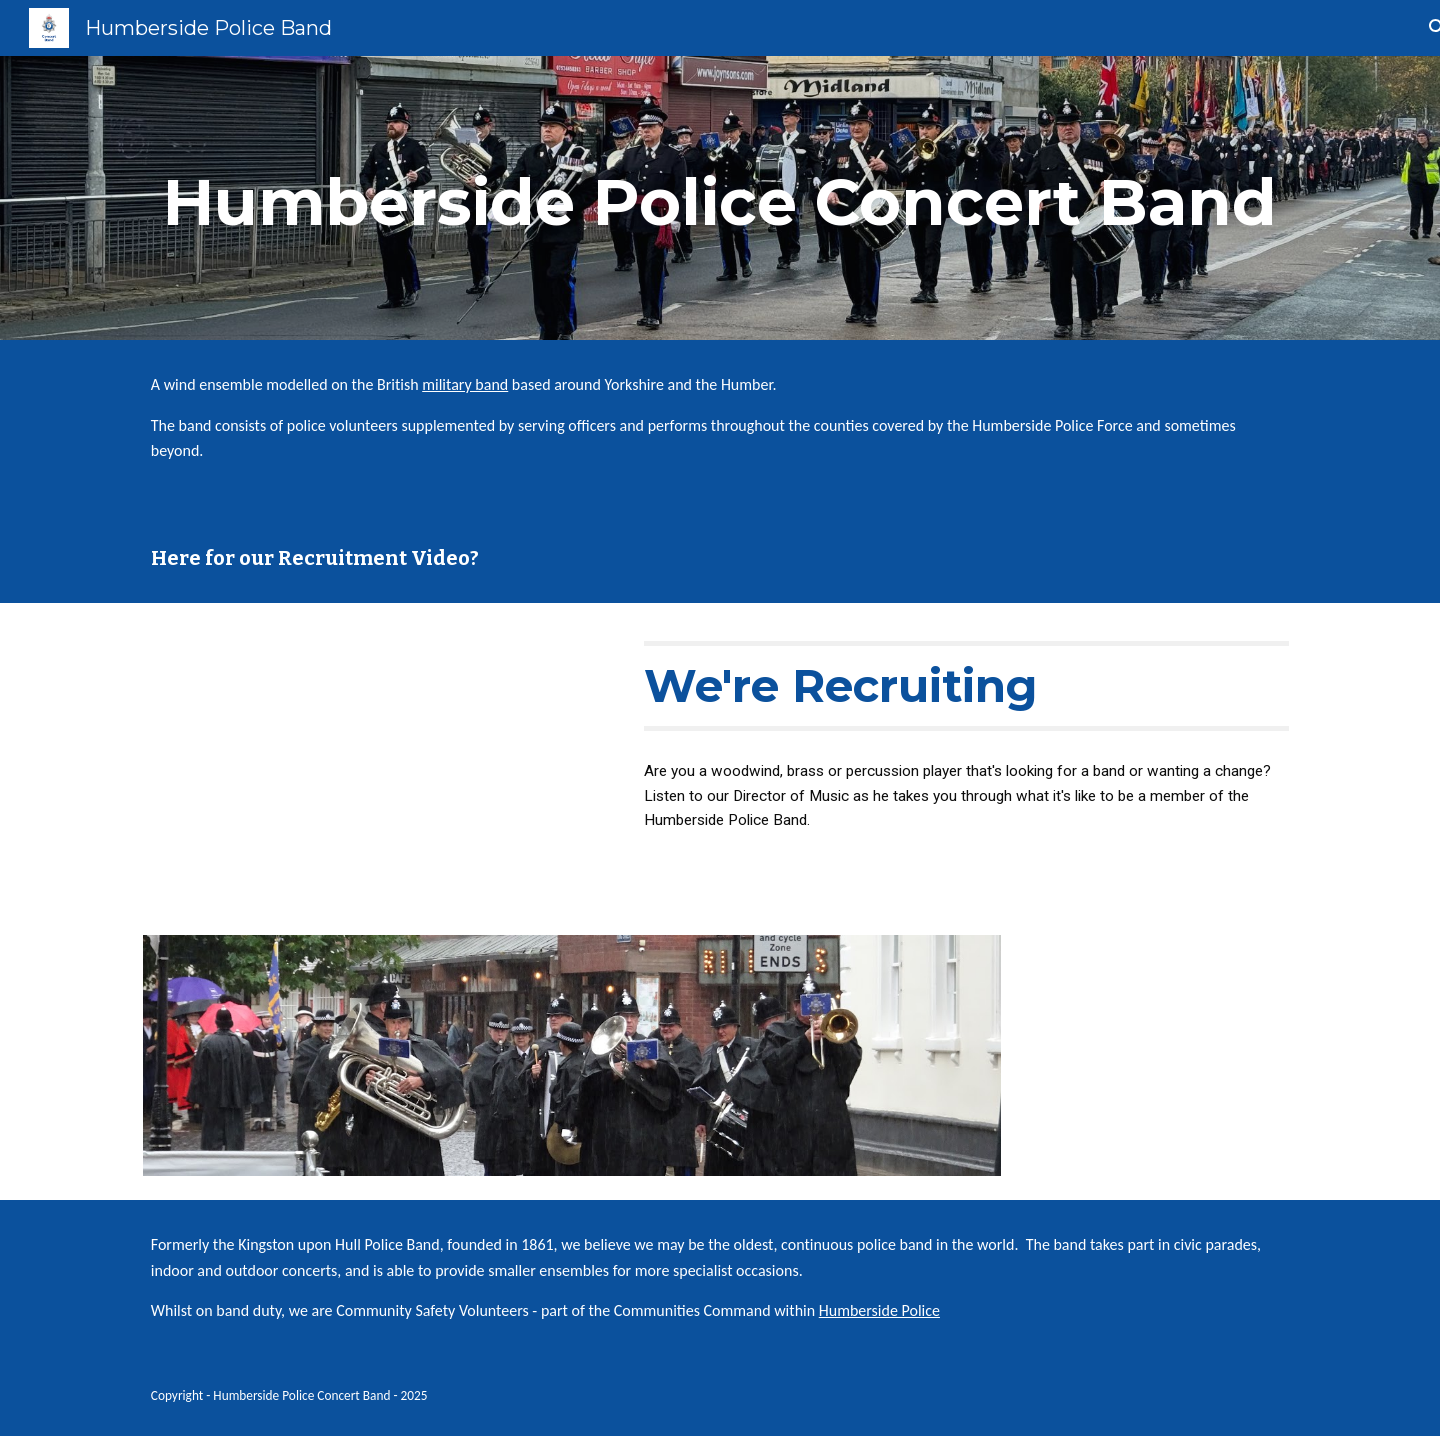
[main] (720, 198)
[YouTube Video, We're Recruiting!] (375, 757)
